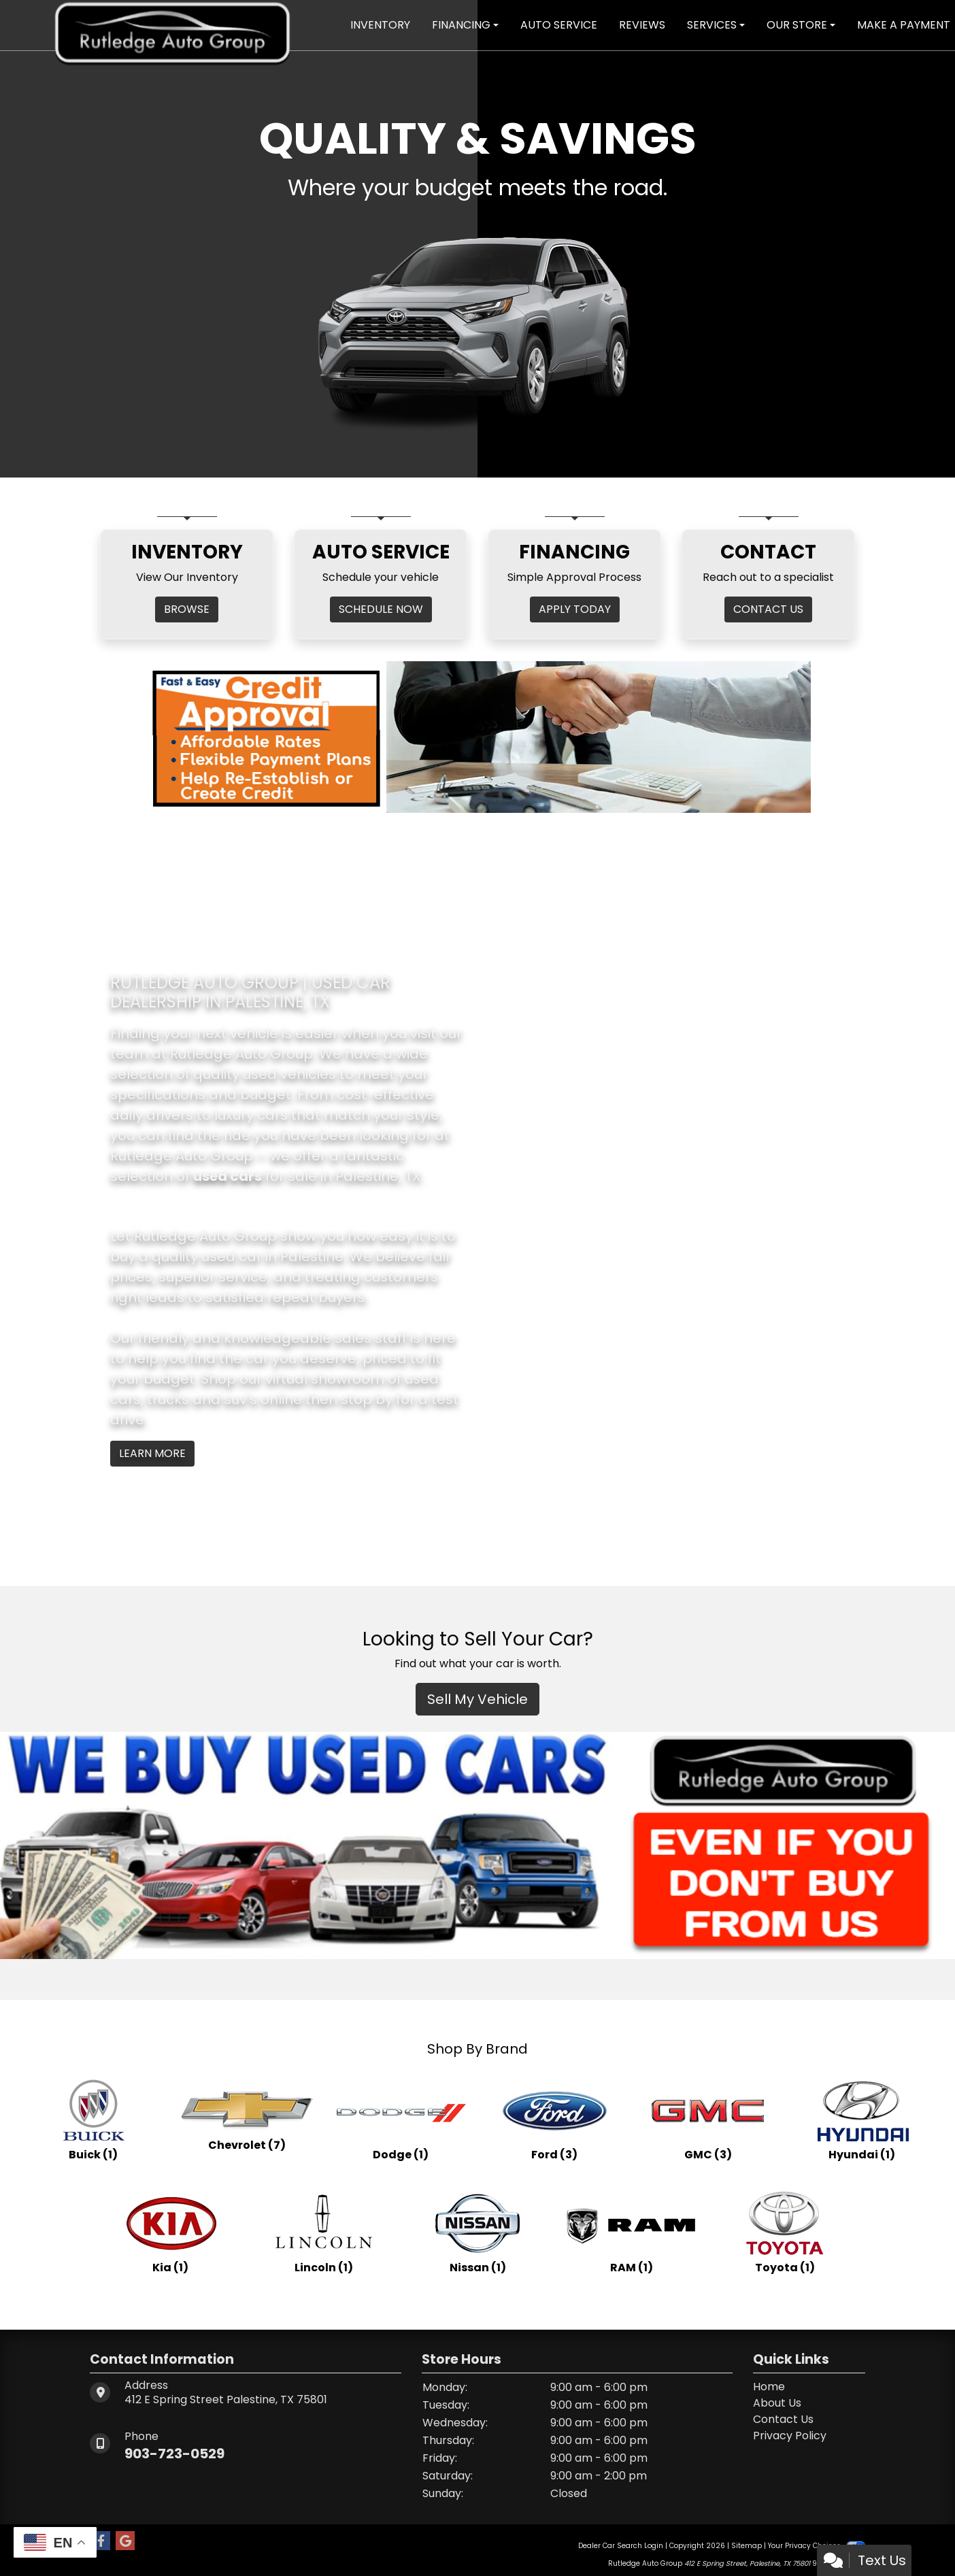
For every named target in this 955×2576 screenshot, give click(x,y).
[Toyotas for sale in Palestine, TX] (785, 2232)
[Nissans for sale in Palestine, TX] (477, 2232)
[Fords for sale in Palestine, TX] (554, 2119)
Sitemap (746, 2546)
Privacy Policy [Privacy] (789, 2435)
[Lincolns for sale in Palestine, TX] (323, 2232)
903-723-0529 (174, 2453)
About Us (777, 2403)
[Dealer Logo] (172, 24)
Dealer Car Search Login (620, 2546)
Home (769, 2386)
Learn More (152, 1453)
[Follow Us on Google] (125, 2541)
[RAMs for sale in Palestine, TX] (631, 2232)
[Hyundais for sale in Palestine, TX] (861, 2119)
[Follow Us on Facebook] (100, 2541)
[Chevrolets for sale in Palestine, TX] (246, 2119)
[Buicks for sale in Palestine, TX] (93, 2119)
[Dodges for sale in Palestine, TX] (400, 2119)
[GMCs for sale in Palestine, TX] (708, 2119)
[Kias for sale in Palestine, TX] (170, 2232)
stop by (366, 1399)
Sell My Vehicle (477, 1699)
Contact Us (783, 2419)
